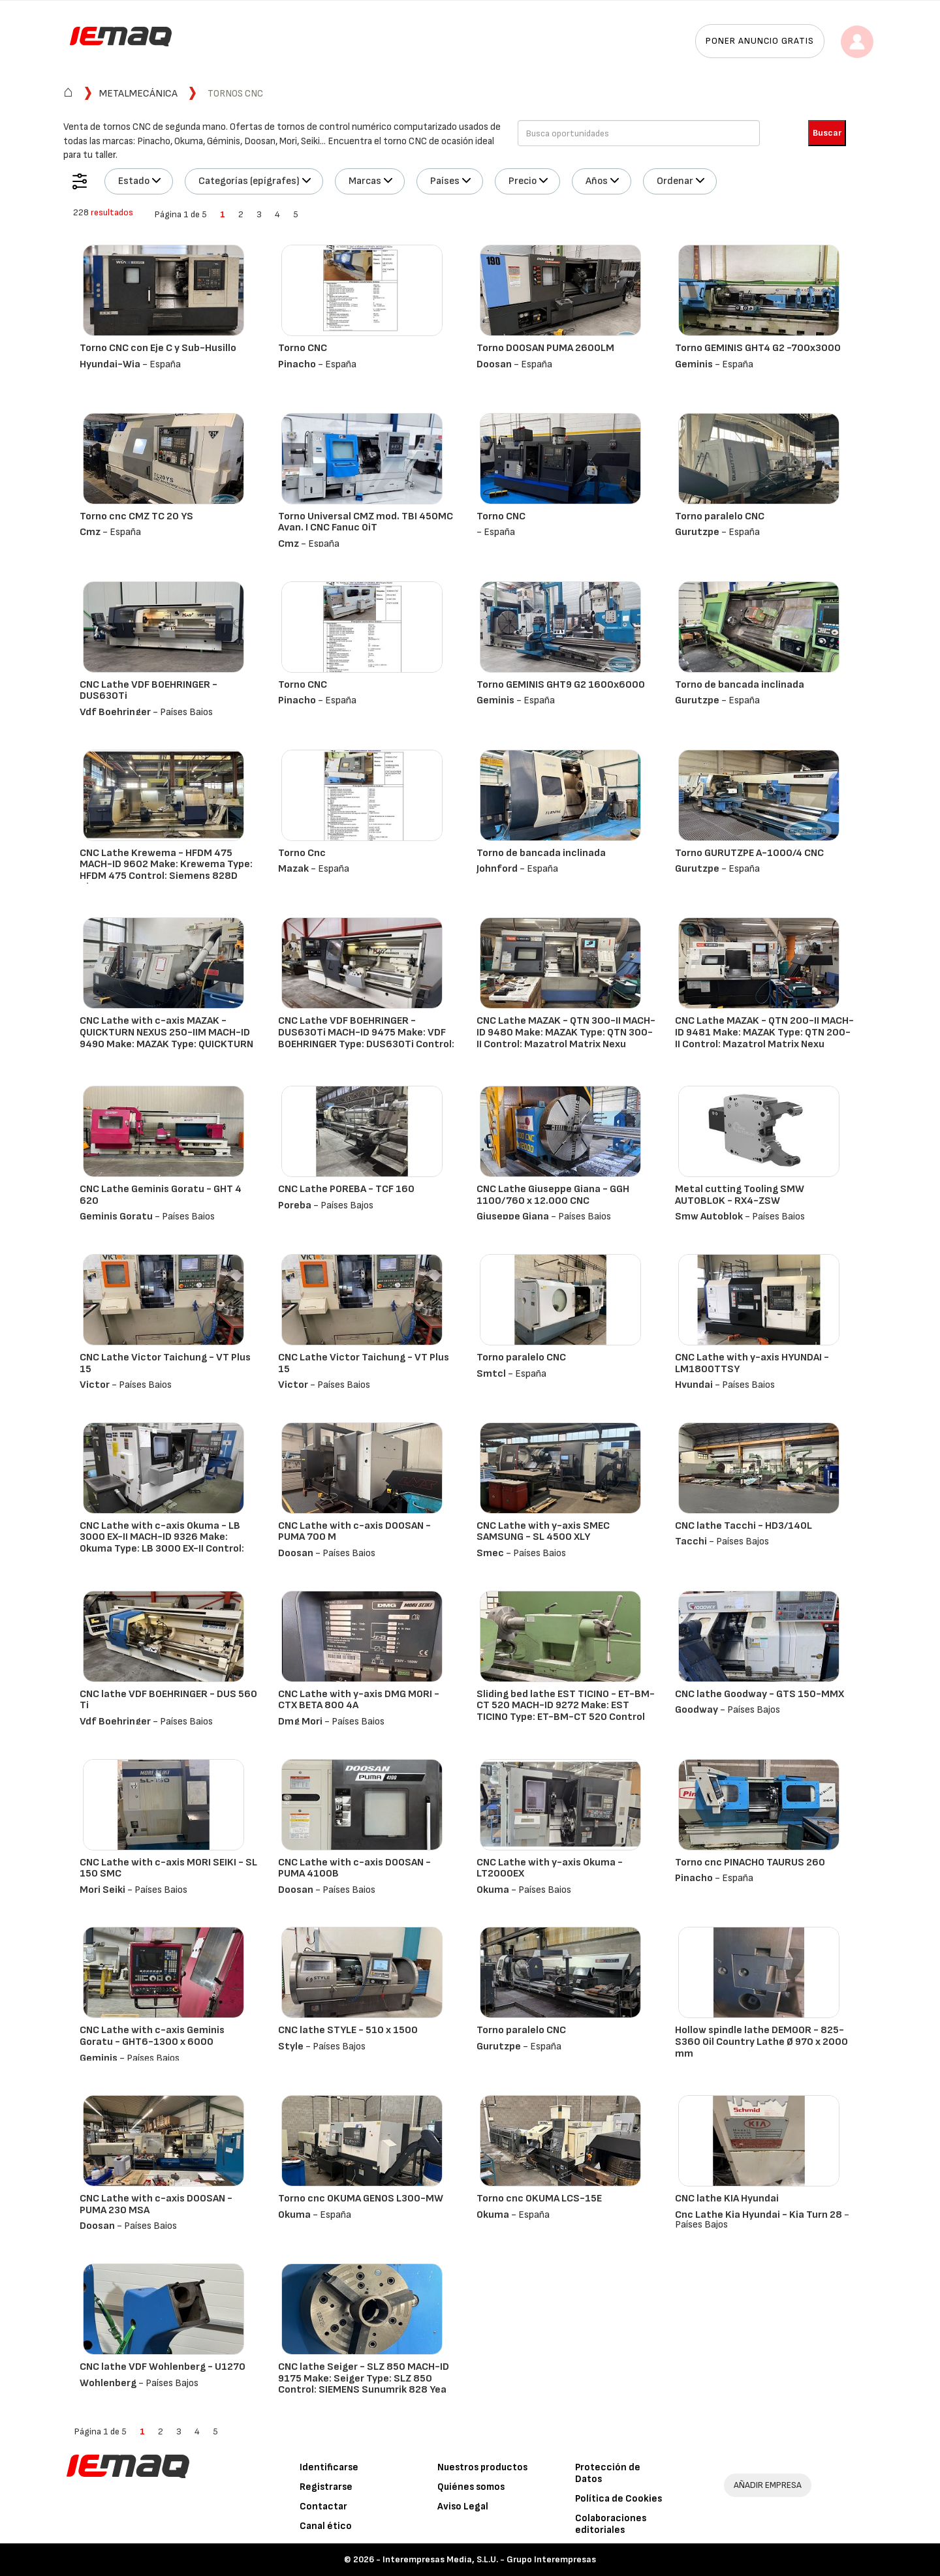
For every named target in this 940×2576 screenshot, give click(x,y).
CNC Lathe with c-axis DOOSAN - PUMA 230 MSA (156, 2204)
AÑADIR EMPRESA (768, 2485)
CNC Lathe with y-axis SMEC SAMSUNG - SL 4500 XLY (543, 1532)
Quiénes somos (471, 2487)
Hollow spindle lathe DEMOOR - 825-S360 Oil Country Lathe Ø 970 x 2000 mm (761, 2041)
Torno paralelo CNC (719, 516)
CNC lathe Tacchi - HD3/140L (743, 1526)
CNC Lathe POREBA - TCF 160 (346, 1189)
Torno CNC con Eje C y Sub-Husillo (158, 348)
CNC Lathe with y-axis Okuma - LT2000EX (550, 1868)
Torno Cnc (302, 853)
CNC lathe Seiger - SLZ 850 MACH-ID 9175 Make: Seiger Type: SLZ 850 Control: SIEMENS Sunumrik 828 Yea (363, 2378)
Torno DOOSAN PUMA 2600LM (545, 348)
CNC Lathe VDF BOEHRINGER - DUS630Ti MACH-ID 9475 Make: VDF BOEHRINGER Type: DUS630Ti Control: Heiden (366, 1038)
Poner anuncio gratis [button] (760, 40)
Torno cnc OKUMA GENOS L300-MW (360, 2198)
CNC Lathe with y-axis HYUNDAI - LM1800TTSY (752, 1363)
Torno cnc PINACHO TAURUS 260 (750, 1862)
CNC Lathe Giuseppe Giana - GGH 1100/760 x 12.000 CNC (553, 1195)
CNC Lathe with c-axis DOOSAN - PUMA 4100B (354, 1868)
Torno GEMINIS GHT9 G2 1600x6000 (561, 685)
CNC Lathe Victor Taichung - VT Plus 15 (165, 1363)
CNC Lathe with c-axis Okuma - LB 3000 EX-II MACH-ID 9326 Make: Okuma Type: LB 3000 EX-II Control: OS (162, 1543)
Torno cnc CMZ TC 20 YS (136, 516)
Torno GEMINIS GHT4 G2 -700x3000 (758, 348)
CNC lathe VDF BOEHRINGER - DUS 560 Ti (168, 1700)
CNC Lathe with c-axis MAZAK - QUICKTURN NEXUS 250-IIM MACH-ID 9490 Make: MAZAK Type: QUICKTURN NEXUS (166, 1038)
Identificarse (329, 2467)
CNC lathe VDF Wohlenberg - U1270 (162, 2367)
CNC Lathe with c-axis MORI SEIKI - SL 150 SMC (168, 1868)
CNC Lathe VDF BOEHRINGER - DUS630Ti (148, 691)
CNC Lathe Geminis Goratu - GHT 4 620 (161, 1195)
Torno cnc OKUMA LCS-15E (539, 2198)
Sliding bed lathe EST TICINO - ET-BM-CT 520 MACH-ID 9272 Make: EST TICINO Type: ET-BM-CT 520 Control (566, 1705)
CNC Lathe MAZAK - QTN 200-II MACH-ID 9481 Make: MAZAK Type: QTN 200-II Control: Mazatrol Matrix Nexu (764, 1032)
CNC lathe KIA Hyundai (727, 2198)
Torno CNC (302, 348)
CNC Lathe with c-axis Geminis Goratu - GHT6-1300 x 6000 (152, 2036)
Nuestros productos (482, 2467)
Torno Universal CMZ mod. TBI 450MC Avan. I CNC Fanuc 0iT (365, 522)
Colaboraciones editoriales (610, 2524)
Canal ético (326, 2526)
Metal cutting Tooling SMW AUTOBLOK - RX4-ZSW (739, 1195)
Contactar (323, 2506)
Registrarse (326, 2487)
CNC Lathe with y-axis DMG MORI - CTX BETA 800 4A (358, 1700)
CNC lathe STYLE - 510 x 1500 (348, 2030)
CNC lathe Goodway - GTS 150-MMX (759, 1694)
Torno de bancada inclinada (739, 685)
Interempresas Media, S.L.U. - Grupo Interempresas (489, 2559)
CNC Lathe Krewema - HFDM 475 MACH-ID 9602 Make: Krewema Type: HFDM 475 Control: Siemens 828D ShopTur (166, 870)
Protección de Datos (607, 2473)
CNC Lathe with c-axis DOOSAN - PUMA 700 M (354, 1532)
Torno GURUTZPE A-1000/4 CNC (749, 853)
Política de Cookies (618, 2498)
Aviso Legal (462, 2506)
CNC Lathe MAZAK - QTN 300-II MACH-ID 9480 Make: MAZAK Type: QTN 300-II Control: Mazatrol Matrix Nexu (566, 1032)
